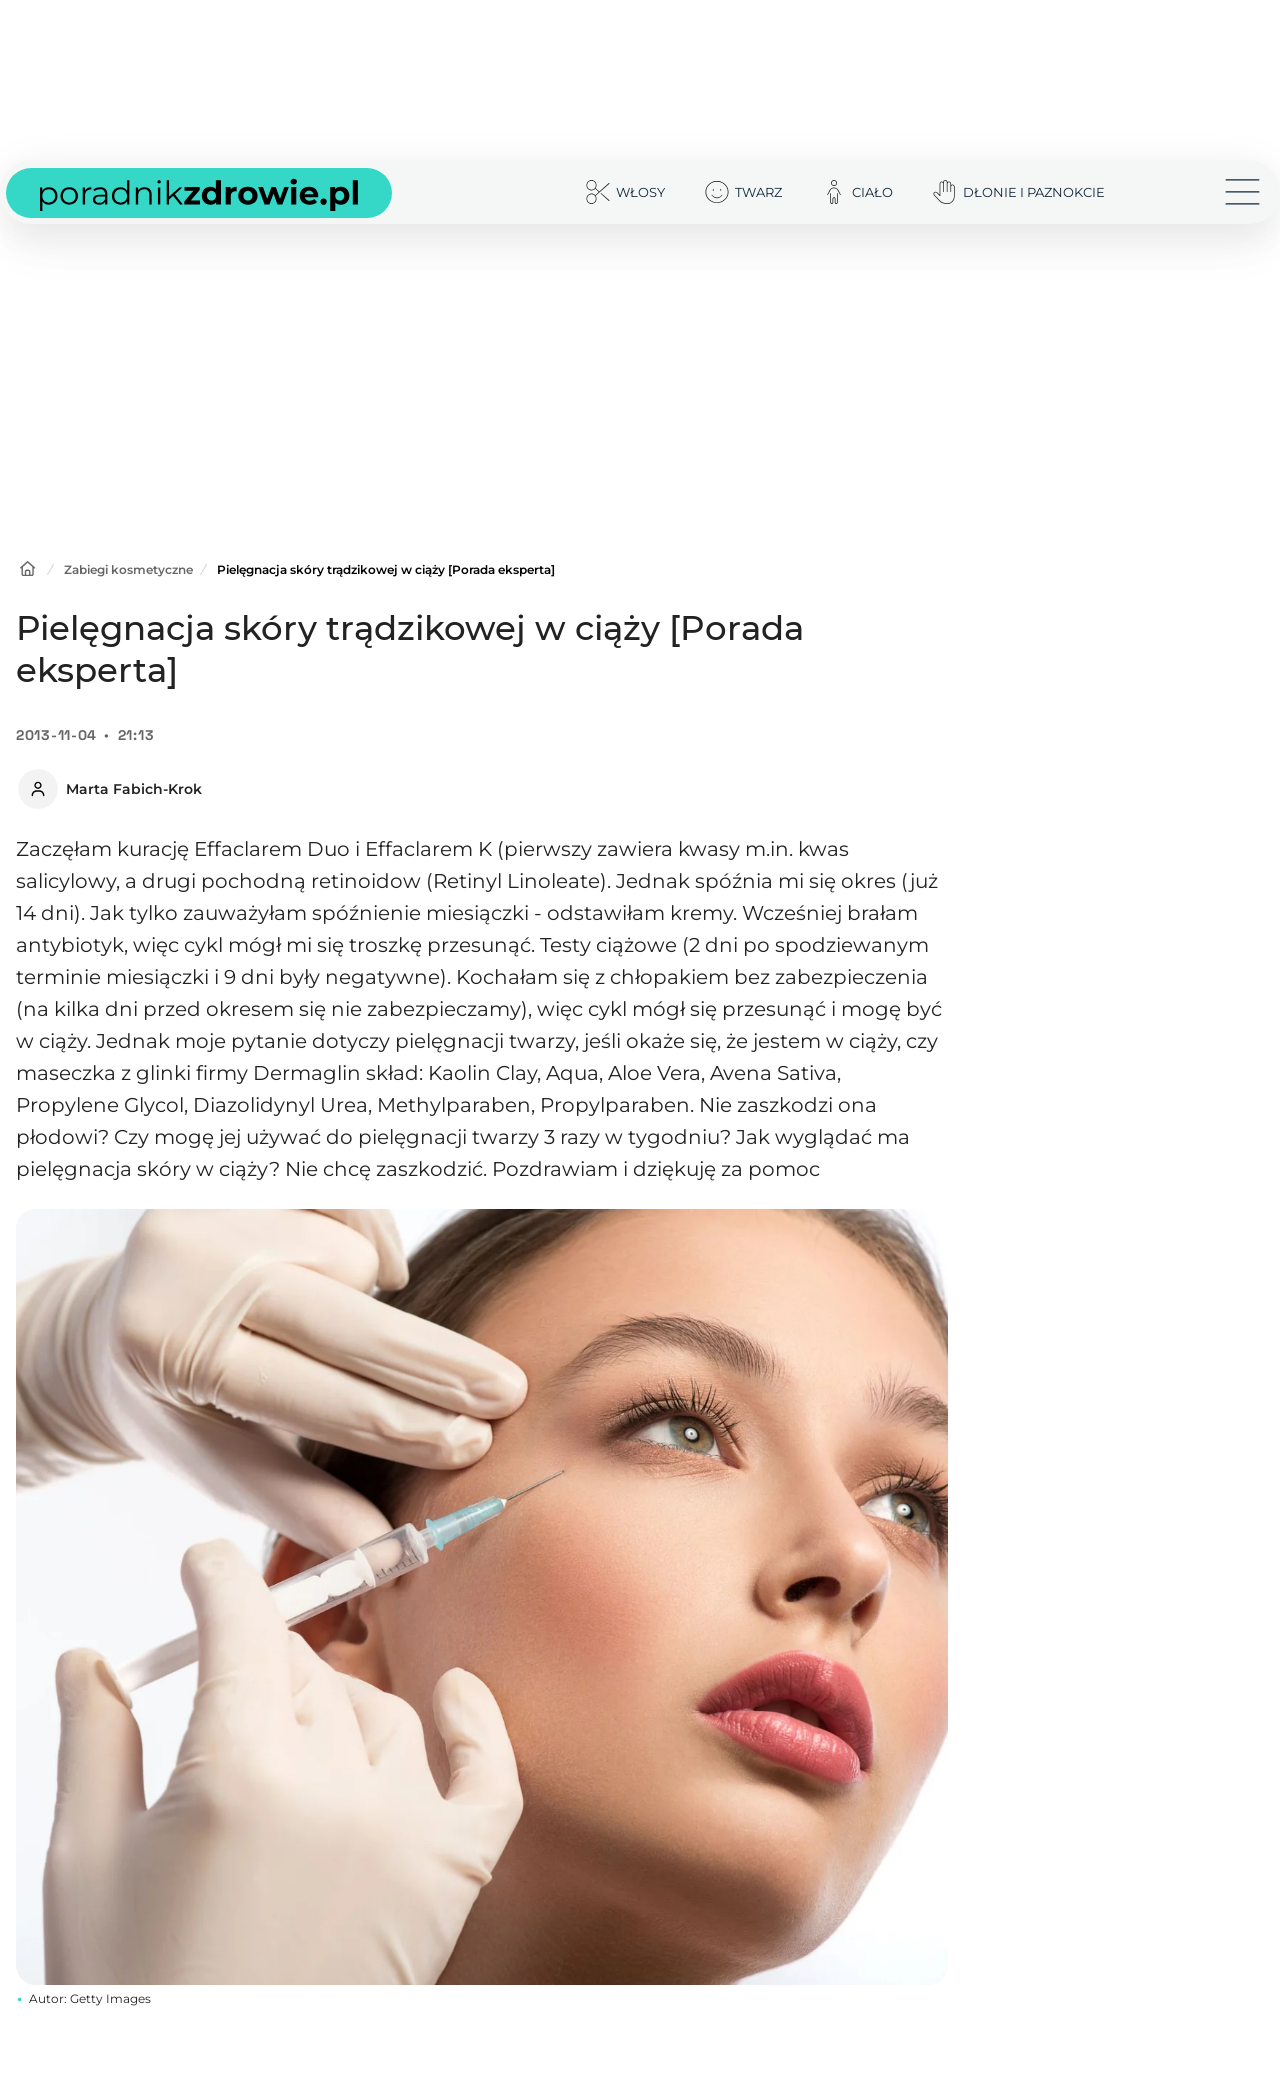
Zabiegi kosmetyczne (128, 569)
